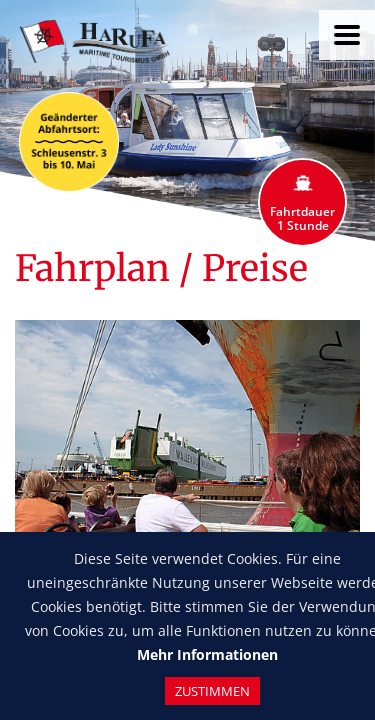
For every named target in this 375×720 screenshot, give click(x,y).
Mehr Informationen (207, 654)
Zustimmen (212, 691)
